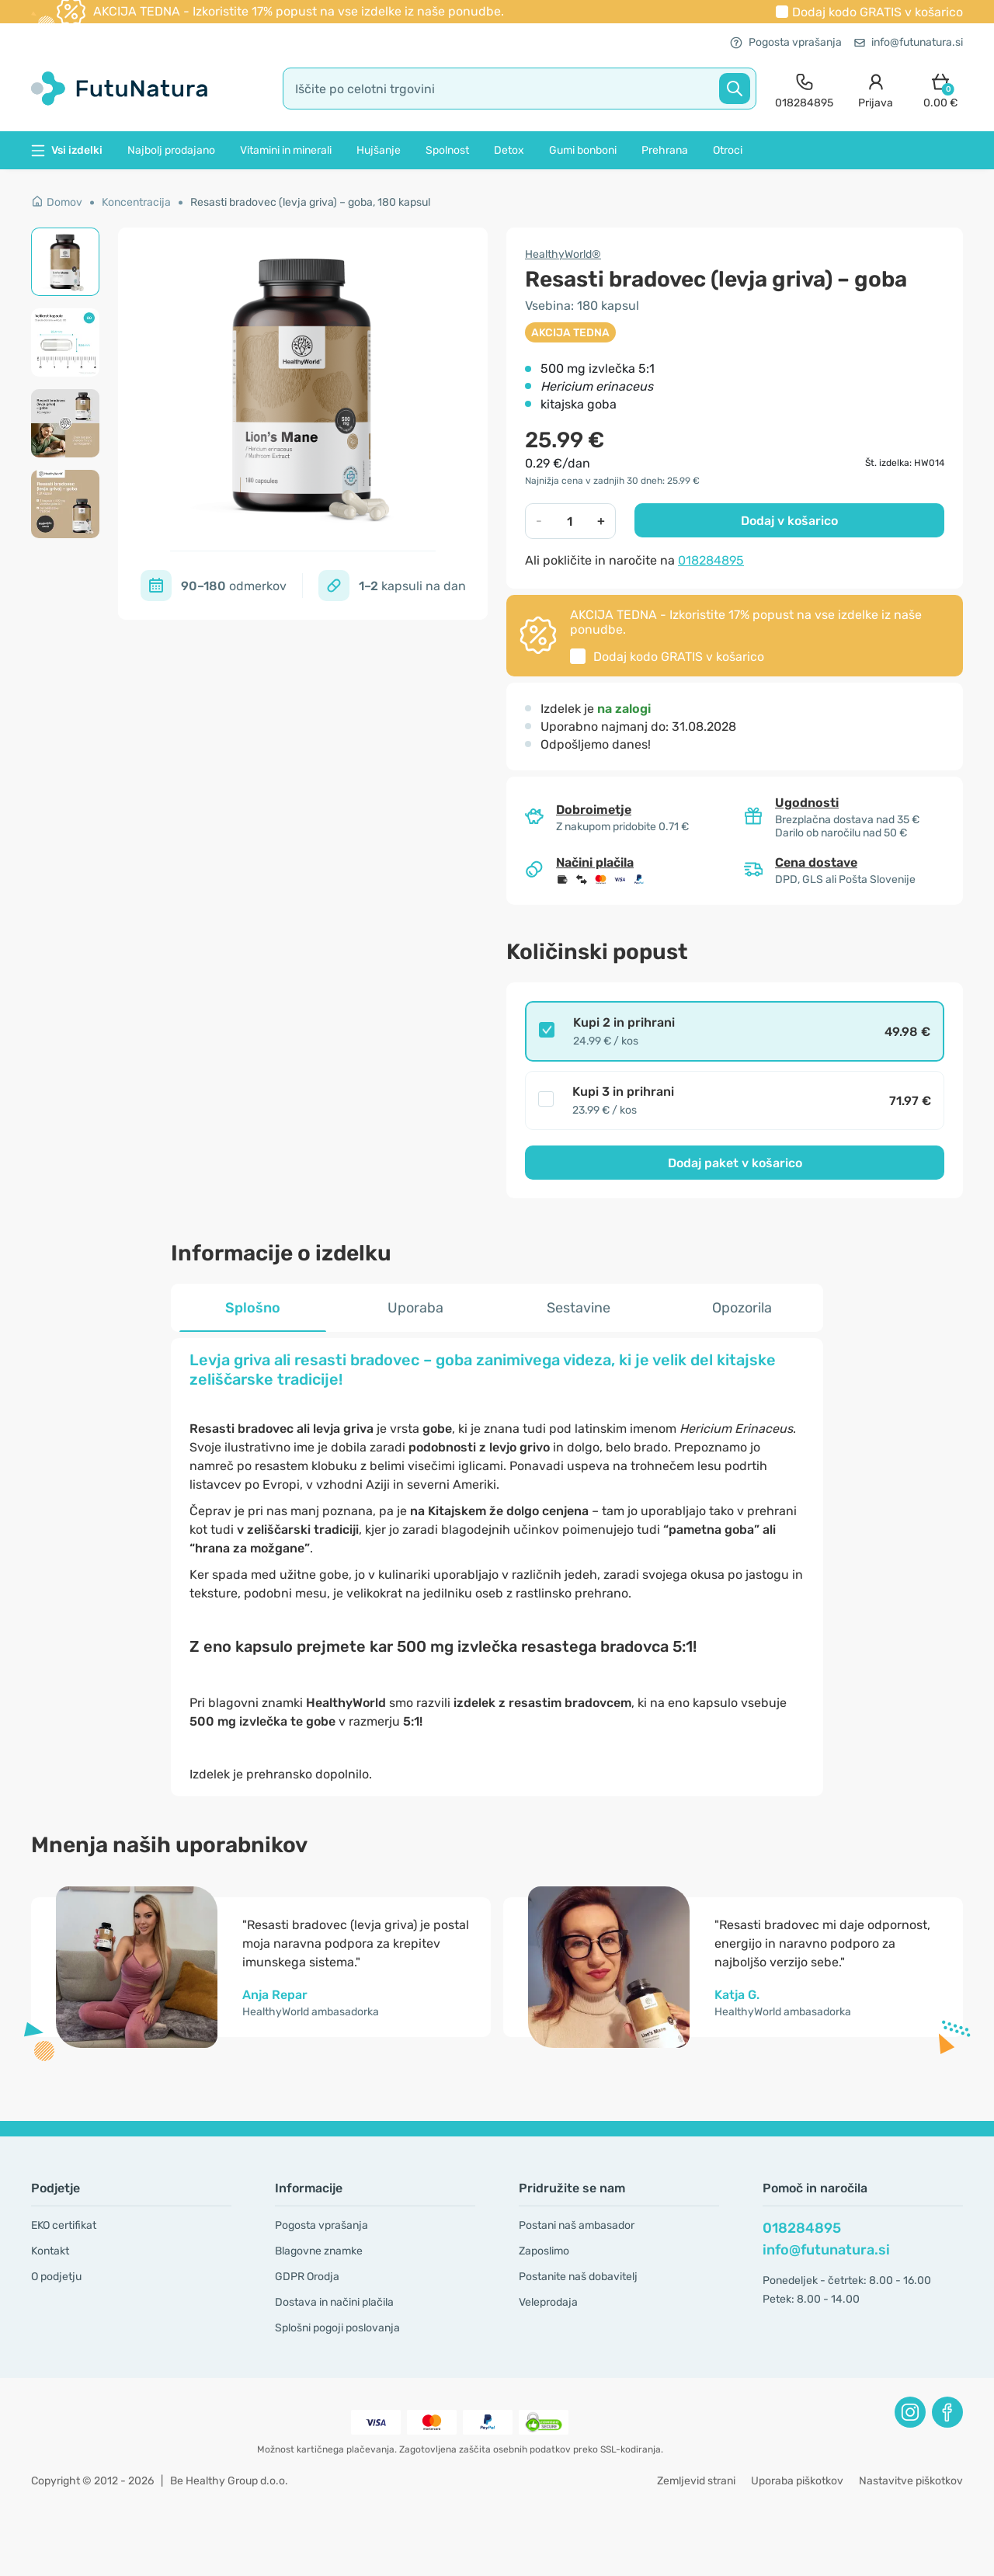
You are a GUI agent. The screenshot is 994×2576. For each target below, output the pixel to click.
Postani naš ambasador (576, 2225)
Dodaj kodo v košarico (877, 12)
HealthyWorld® (563, 254)
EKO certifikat (63, 2225)
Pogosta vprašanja (786, 42)
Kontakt (50, 2251)
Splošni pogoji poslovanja (337, 2327)
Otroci (727, 150)
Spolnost (447, 150)
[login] (875, 89)
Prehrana (664, 150)
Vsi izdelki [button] (67, 150)
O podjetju (56, 2276)
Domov (56, 202)
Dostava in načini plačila (334, 2302)
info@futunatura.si (908, 42)
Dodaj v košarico (789, 520)
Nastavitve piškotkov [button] (911, 2480)
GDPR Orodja (307, 2276)
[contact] (804, 89)
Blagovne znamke (319, 2251)
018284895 (711, 560)
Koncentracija (136, 202)
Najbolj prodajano (171, 150)
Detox (509, 150)
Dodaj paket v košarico (735, 1163)
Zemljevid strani (696, 2480)
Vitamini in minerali (286, 150)
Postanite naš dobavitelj (578, 2276)
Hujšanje (378, 150)
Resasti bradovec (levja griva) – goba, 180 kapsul (310, 202)
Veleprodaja (548, 2302)
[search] (519, 89)
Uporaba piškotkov (797, 2480)
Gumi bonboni (583, 150)
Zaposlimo (544, 2251)
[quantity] (570, 521)
